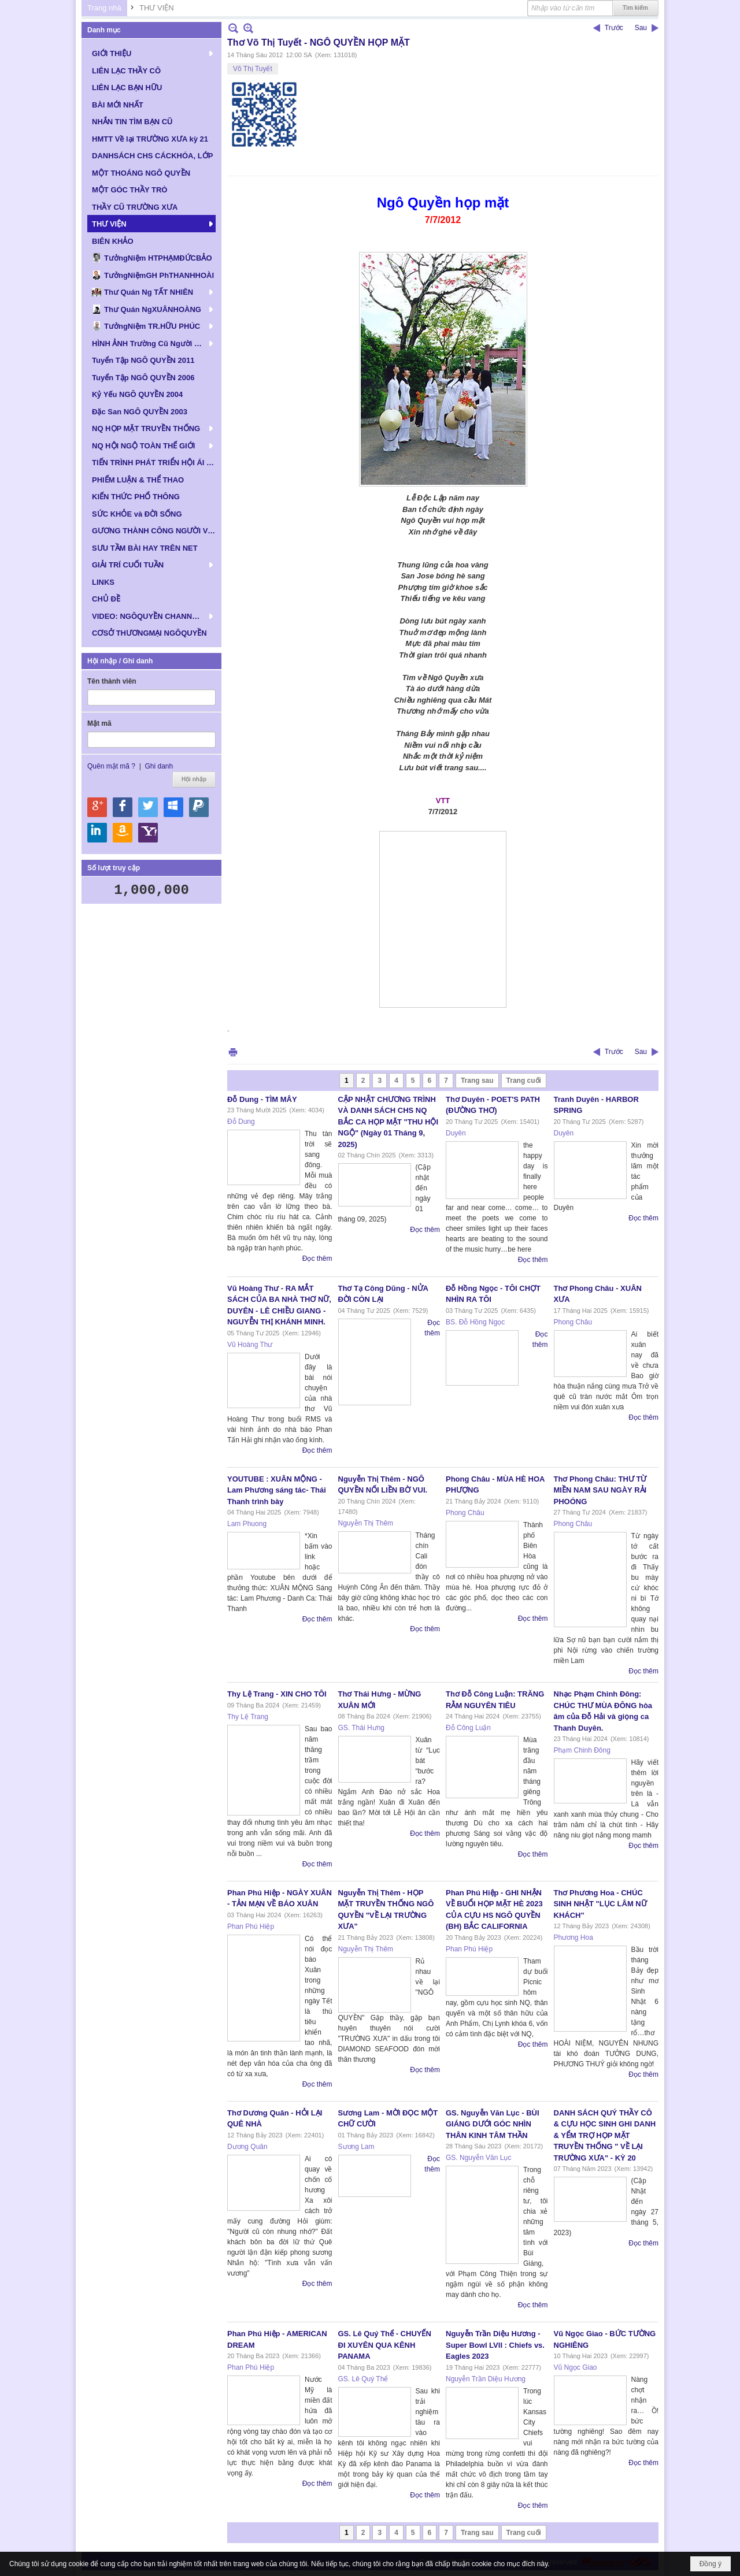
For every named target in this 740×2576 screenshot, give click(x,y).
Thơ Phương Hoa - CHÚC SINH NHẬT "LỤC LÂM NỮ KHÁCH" (600, 1904)
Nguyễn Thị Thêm (366, 1523)
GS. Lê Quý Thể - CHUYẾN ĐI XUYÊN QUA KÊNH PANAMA (384, 2344)
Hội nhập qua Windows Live (173, 807)
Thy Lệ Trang (247, 1717)
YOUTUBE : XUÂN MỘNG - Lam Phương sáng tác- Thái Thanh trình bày (276, 1490)
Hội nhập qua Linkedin (97, 832)
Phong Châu (573, 1322)
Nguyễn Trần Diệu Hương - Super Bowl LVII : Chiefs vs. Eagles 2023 (495, 2344)
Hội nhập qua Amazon (122, 832)
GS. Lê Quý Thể (363, 2379)
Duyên (456, 1133)
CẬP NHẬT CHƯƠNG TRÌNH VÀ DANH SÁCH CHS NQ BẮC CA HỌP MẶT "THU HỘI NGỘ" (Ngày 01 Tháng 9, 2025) (388, 1122)
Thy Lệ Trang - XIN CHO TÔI (277, 1694)
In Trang (233, 1052)
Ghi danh (159, 766)
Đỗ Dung (241, 1122)
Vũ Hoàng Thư (250, 1345)
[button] (151, 53)
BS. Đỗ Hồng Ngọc (475, 1322)
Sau (641, 28)
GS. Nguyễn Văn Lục (478, 2158)
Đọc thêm (317, 1258)
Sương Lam (356, 2147)
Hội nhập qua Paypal (199, 807)
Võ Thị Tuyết (252, 69)
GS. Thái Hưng (361, 1728)
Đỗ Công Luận (468, 1728)
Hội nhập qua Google (97, 807)
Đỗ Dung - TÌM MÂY (262, 1099)
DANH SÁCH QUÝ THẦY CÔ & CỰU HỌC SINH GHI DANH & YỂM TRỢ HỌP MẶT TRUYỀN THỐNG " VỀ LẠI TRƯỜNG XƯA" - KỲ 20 (605, 2135)
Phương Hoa (573, 1937)
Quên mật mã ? (111, 766)
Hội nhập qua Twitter (148, 807)
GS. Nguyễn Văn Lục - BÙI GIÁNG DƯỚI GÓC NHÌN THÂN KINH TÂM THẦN (492, 2124)
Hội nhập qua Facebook (122, 807)
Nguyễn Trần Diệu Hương (486, 2379)
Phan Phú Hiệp (250, 1926)
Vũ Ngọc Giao (575, 2367)
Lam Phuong (247, 1524)
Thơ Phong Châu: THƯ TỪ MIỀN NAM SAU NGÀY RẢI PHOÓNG (600, 1490)
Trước (614, 28)
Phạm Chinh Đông (582, 1750)
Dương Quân (247, 2147)
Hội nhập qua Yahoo (148, 832)
